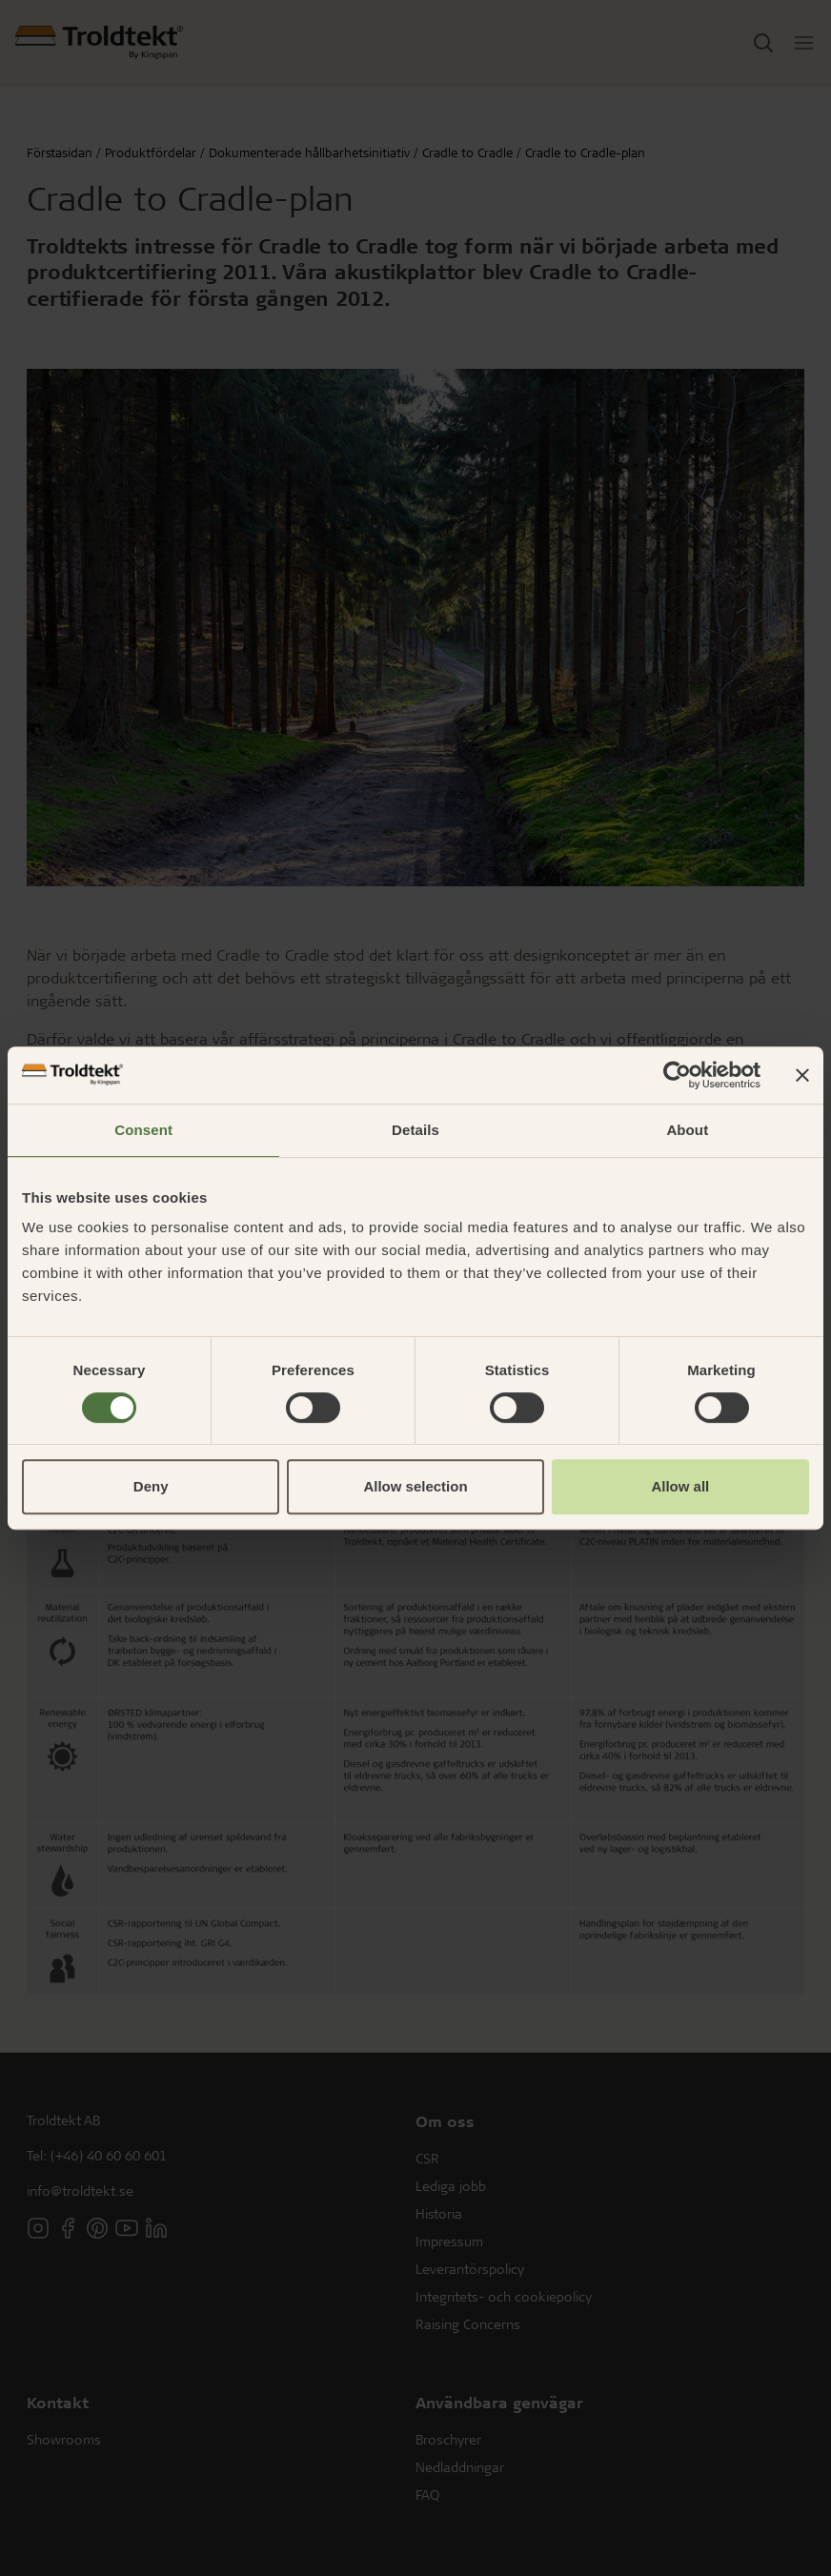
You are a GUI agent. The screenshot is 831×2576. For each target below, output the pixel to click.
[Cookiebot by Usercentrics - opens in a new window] (677, 1075)
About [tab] (687, 1130)
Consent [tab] (143, 1130)
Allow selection (415, 1486)
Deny (151, 1486)
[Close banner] (802, 1075)
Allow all (680, 1486)
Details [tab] (415, 1130)
